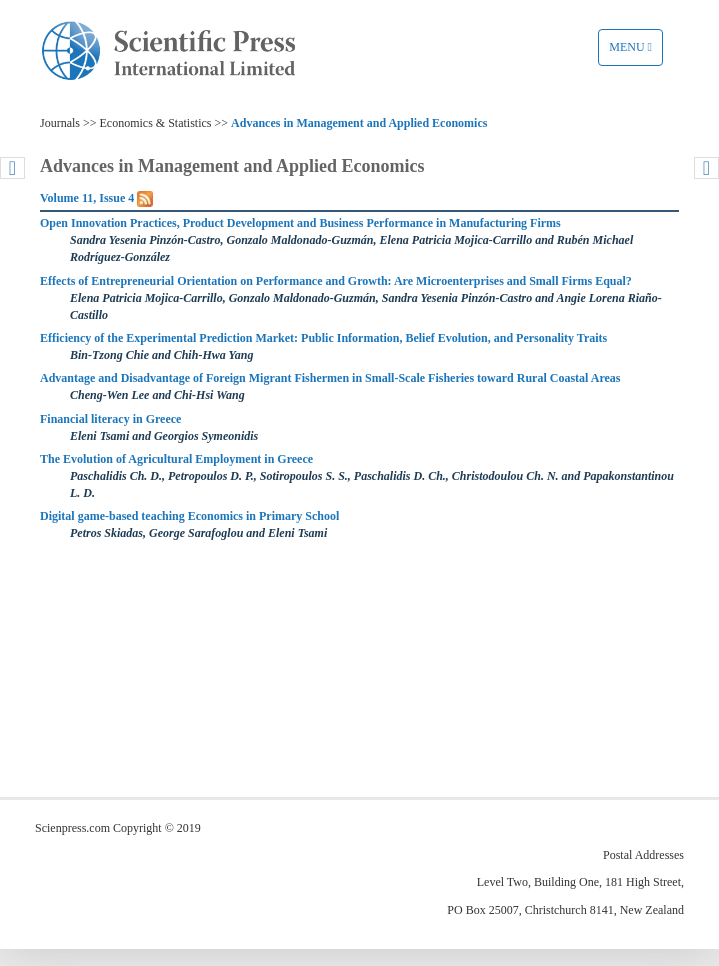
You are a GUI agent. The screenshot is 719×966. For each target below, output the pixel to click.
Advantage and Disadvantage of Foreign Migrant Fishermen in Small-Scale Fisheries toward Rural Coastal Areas (330, 378)
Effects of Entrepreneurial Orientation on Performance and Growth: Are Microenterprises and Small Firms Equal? (336, 281)
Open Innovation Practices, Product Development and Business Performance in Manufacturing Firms (300, 223)
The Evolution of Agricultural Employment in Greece (176, 459)
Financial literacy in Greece (110, 419)
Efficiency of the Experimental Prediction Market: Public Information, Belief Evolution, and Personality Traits (323, 338)
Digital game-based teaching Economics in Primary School (189, 516)
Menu (635, 52)
